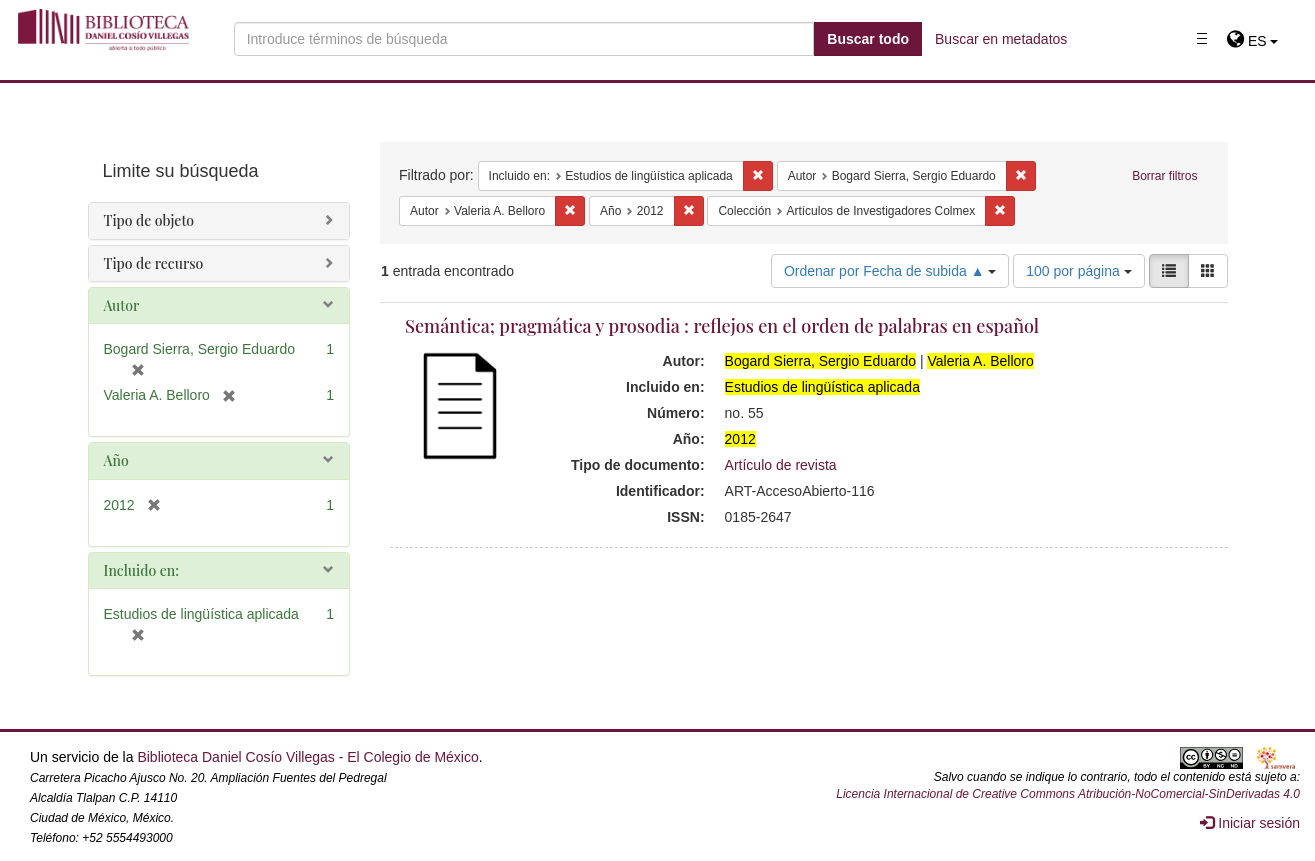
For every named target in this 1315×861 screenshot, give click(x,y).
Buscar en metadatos (1001, 39)
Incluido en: (141, 570)
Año (116, 460)
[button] (1252, 41)
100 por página (1078, 271)
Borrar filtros (1164, 176)
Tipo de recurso (154, 263)
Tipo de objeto (149, 220)
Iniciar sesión (1250, 823)
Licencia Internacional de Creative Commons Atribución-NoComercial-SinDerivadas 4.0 (1068, 794)
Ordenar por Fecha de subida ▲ (890, 271)
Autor (122, 305)
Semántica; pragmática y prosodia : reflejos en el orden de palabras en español (722, 326)
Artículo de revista (781, 465)
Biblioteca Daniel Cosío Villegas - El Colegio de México (307, 757)
